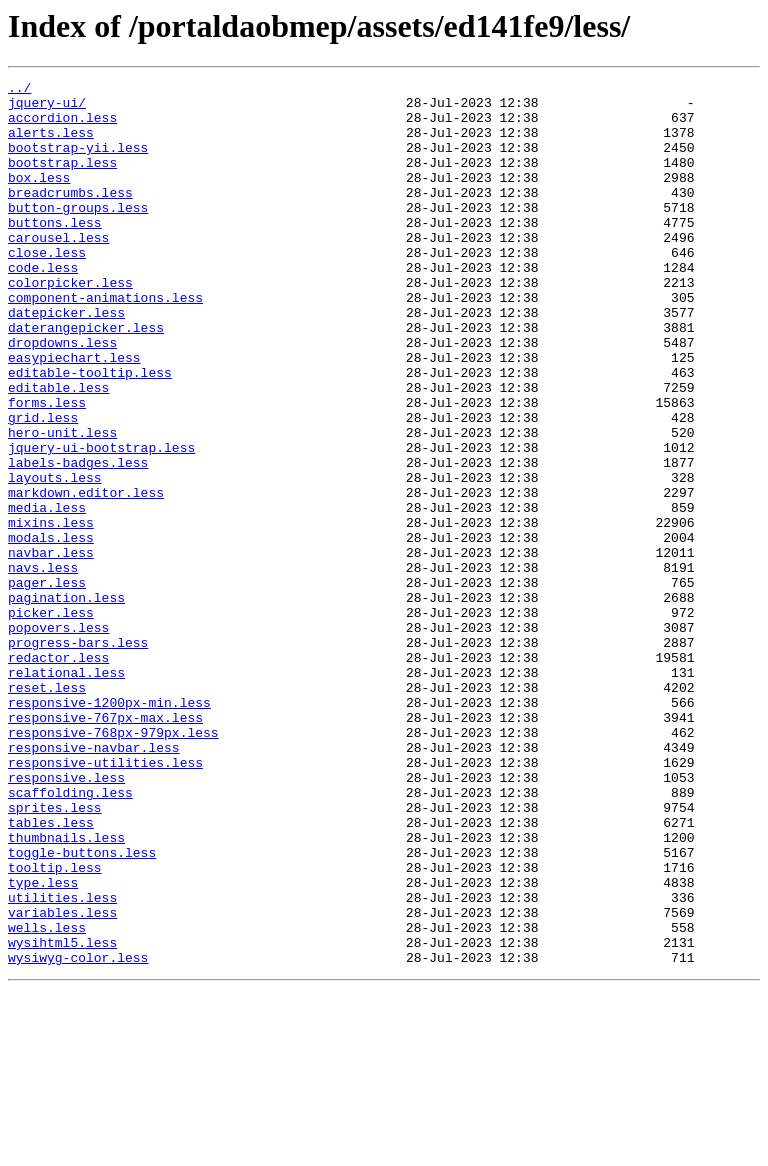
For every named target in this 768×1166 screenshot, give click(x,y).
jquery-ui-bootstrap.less (101, 522)
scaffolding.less (70, 936)
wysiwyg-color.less (78, 1134)
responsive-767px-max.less (105, 846)
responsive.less (66, 918)
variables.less (62, 1080)
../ (19, 90)
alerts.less (51, 144)
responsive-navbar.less (94, 882)
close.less (47, 288)
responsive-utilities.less (105, 900)
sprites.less (55, 954)
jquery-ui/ (47, 108)
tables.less (51, 972)
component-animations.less (105, 342)
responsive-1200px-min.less (109, 828)
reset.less (47, 810)
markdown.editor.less (86, 576)
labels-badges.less (78, 540)
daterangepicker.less (86, 378)
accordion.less (62, 126)
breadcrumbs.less (70, 216)
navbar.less (51, 648)
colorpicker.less (70, 324)
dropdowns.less (62, 396)
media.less (47, 594)
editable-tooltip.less (90, 432)
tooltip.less (55, 1026)
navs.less (43, 666)
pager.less (47, 684)
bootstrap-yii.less (78, 162)
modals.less (51, 630)
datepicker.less (66, 360)
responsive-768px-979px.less (113, 864)
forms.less (47, 468)
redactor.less (58, 774)
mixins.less (51, 612)
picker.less (51, 720)
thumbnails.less (66, 990)
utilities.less (62, 1062)
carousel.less (58, 270)
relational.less (66, 792)
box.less (39, 198)
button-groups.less (78, 234)
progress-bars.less (78, 756)
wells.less (47, 1098)
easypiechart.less (74, 414)
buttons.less (55, 252)
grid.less (43, 486)
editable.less (58, 450)
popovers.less (58, 738)
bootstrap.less (62, 180)
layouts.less (55, 558)
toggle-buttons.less (82, 1008)
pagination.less (66, 702)
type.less (43, 1044)
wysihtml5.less (62, 1116)
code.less (43, 306)
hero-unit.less (62, 504)
